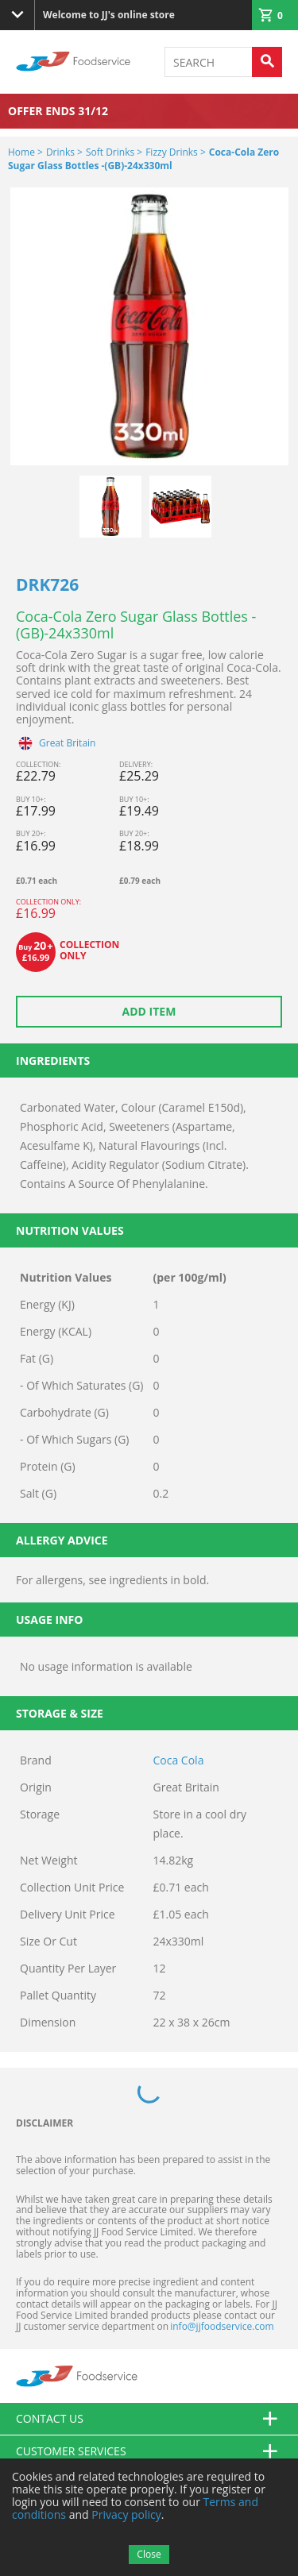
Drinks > (64, 152)
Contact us (149, 2419)
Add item (149, 1011)
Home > (25, 152)
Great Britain (67, 743)
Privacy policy (126, 2514)
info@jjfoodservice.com (221, 2326)
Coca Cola (178, 1760)
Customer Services (149, 2451)
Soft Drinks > (114, 152)
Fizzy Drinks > (175, 152)
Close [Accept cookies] (149, 2554)
